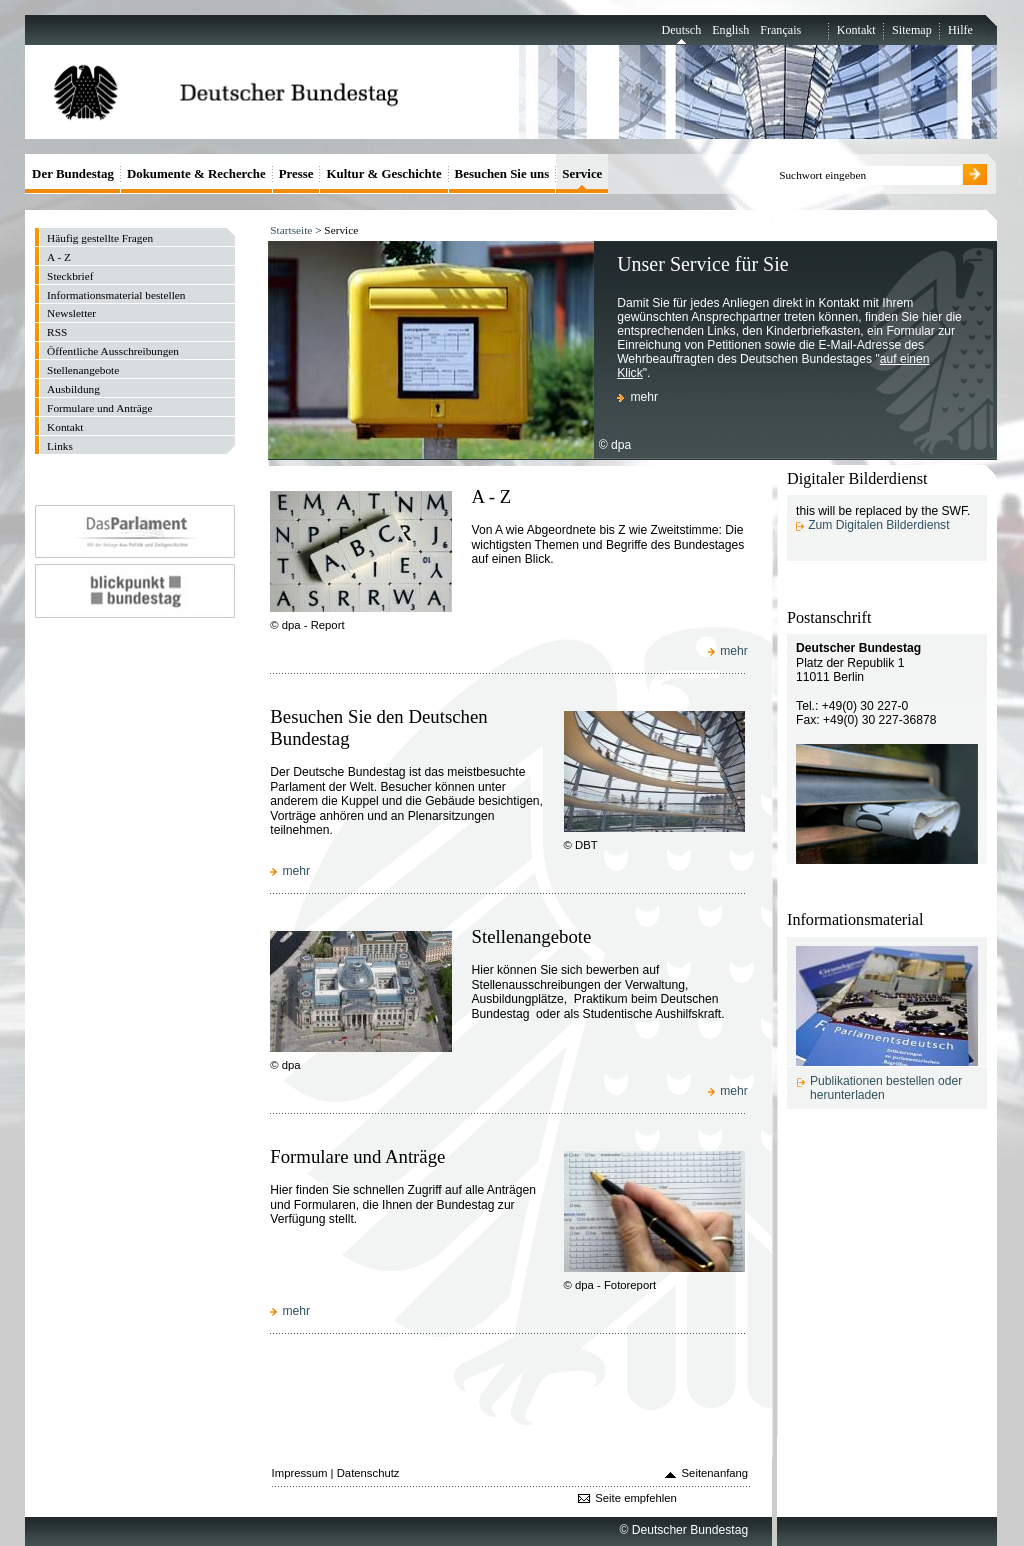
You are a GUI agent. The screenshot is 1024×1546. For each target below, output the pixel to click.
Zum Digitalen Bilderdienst (878, 525)
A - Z (491, 496)
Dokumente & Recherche (196, 173)
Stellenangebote (531, 936)
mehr (644, 397)
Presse (296, 173)
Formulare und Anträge (357, 1156)
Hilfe (960, 30)
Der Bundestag (73, 173)
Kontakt (856, 30)
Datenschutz (368, 1473)
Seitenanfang (715, 1473)
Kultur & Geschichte (383, 173)
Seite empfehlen (636, 1498)
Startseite (291, 230)
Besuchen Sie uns (502, 173)
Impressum (300, 1473)
